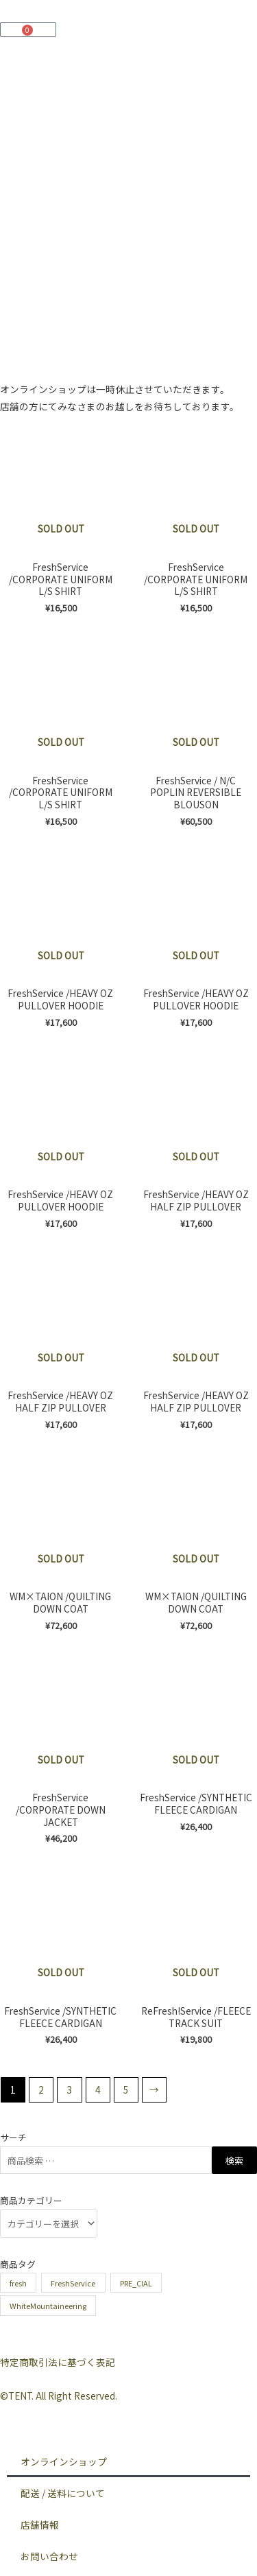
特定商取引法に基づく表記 (57, 2362)
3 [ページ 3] (69, 2089)
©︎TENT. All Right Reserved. (58, 2395)
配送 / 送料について (63, 2493)
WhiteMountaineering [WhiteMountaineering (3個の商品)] (48, 2305)
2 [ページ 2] (41, 2089)
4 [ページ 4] (98, 2089)
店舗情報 (40, 2524)
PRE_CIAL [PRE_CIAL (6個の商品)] (136, 2283)
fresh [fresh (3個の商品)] (18, 2283)
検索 (234, 2160)
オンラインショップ (64, 2461)
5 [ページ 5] (126, 2089)
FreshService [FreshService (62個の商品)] (73, 2283)
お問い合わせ (49, 2556)
